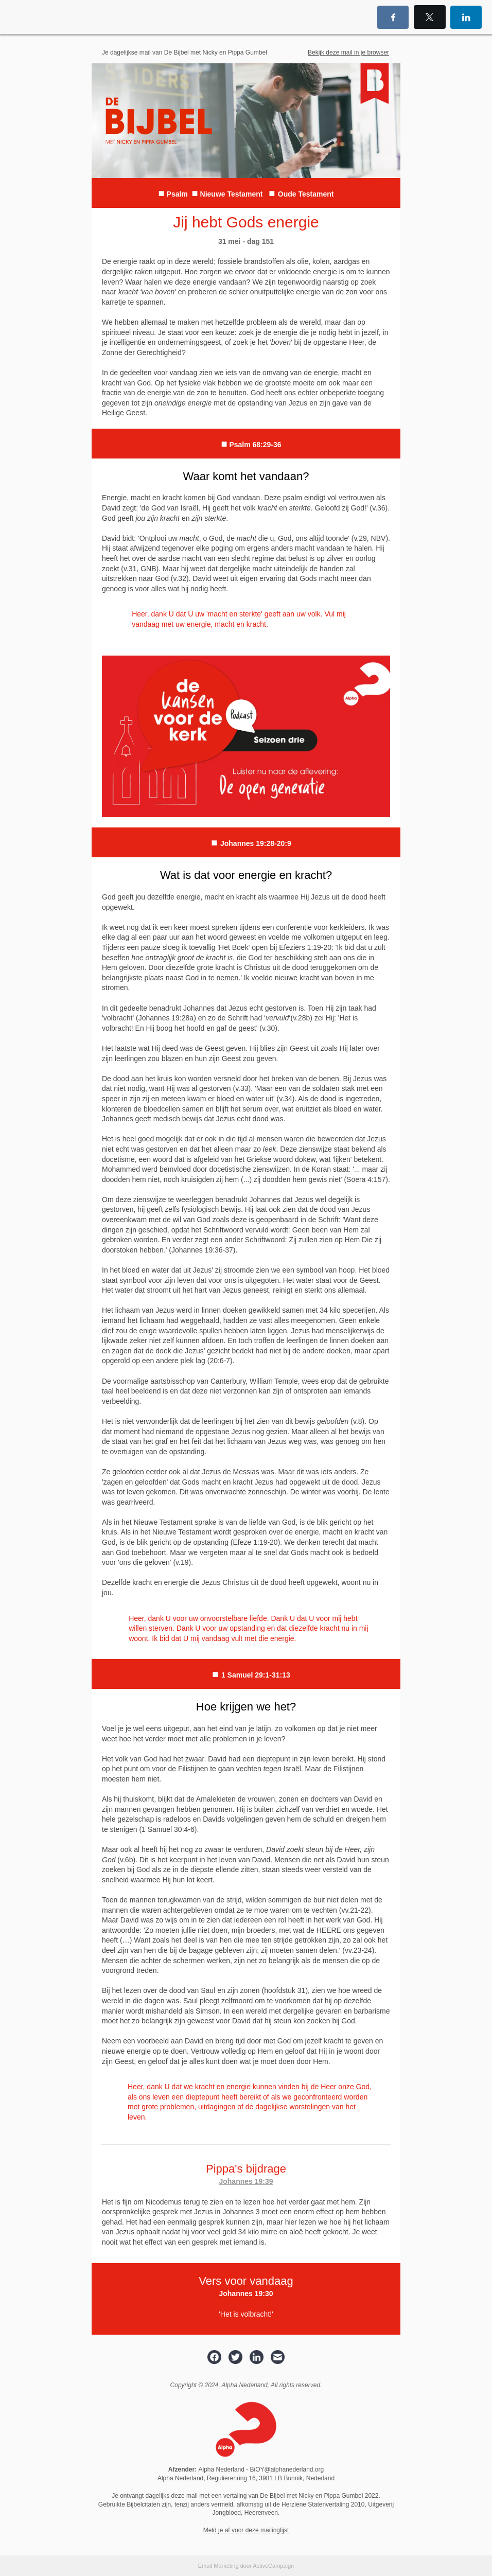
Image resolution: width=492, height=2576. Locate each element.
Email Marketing (218, 2566)
